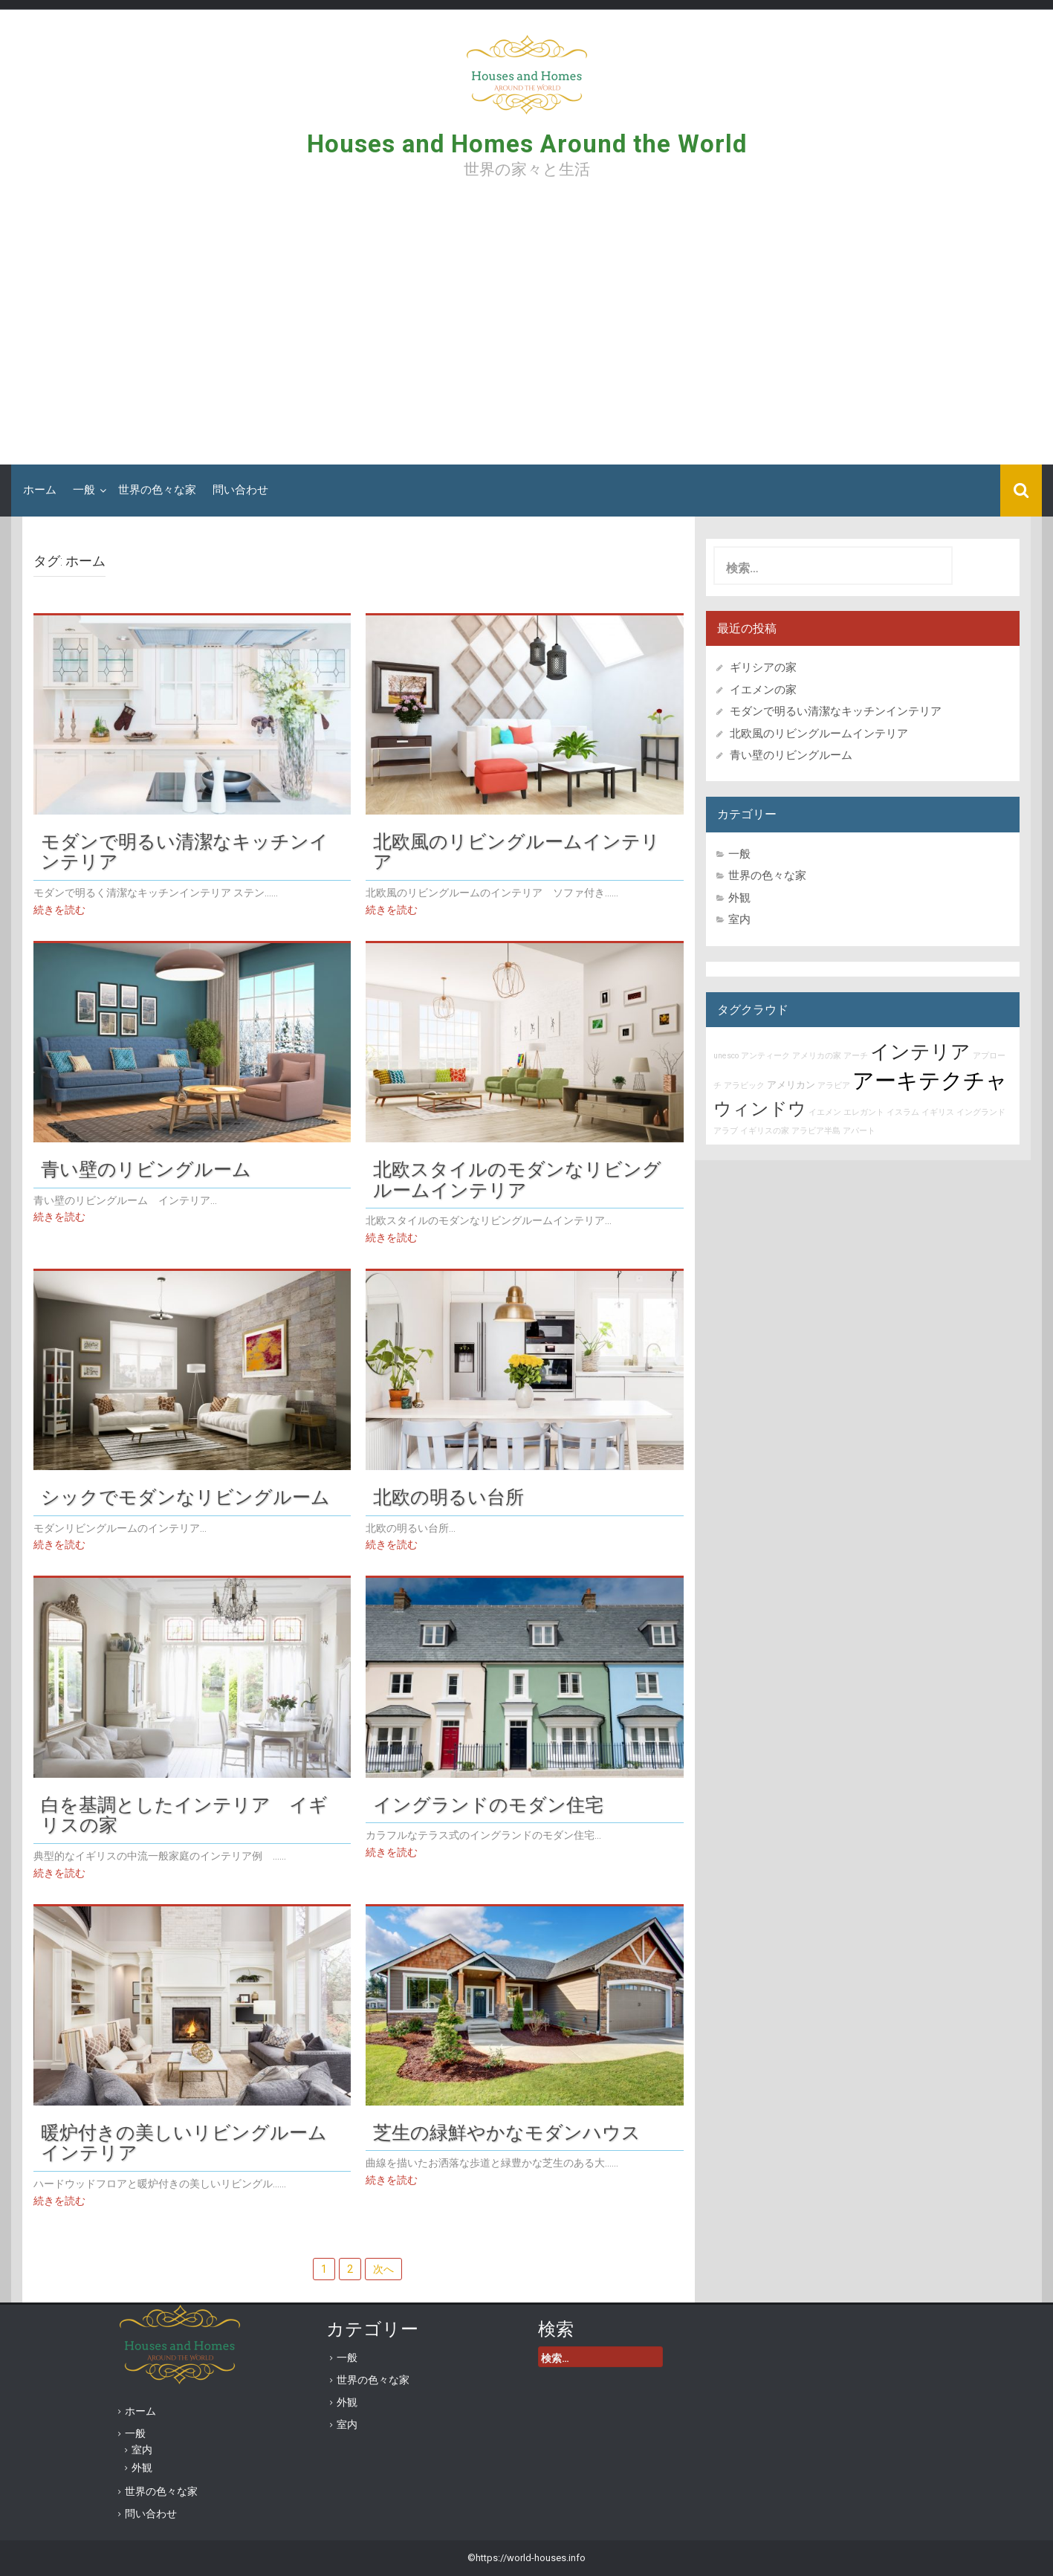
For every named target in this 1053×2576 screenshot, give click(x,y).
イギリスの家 (764, 1131)
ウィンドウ (759, 1108)
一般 (84, 489)
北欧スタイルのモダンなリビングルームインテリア (517, 1179)
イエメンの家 (763, 689)
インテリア (920, 1052)
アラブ (725, 1131)
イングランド (980, 1112)
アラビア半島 (815, 1131)
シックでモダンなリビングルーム (185, 1496)
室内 (739, 919)
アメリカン (791, 1084)
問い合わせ (240, 489)
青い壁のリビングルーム (146, 1169)
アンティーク (765, 1056)
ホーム (39, 489)
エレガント (863, 1112)
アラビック (744, 1085)
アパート (859, 1131)
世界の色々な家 (157, 489)
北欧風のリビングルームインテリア (516, 852)
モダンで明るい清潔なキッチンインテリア (184, 852)
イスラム (903, 1112)
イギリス (937, 1112)
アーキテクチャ (930, 1080)
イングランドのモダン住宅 (488, 1804)
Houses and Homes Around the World (527, 143)
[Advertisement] (527, 327)
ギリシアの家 (769, 667)
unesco (726, 1056)
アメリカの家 (816, 1056)
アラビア (833, 1085)
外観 (739, 897)
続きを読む (59, 910)
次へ (383, 2269)
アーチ (855, 1056)
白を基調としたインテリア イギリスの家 (184, 1815)
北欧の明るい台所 (448, 1496)
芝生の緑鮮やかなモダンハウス (507, 2132)
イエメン (825, 1112)
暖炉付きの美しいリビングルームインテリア (184, 2143)
